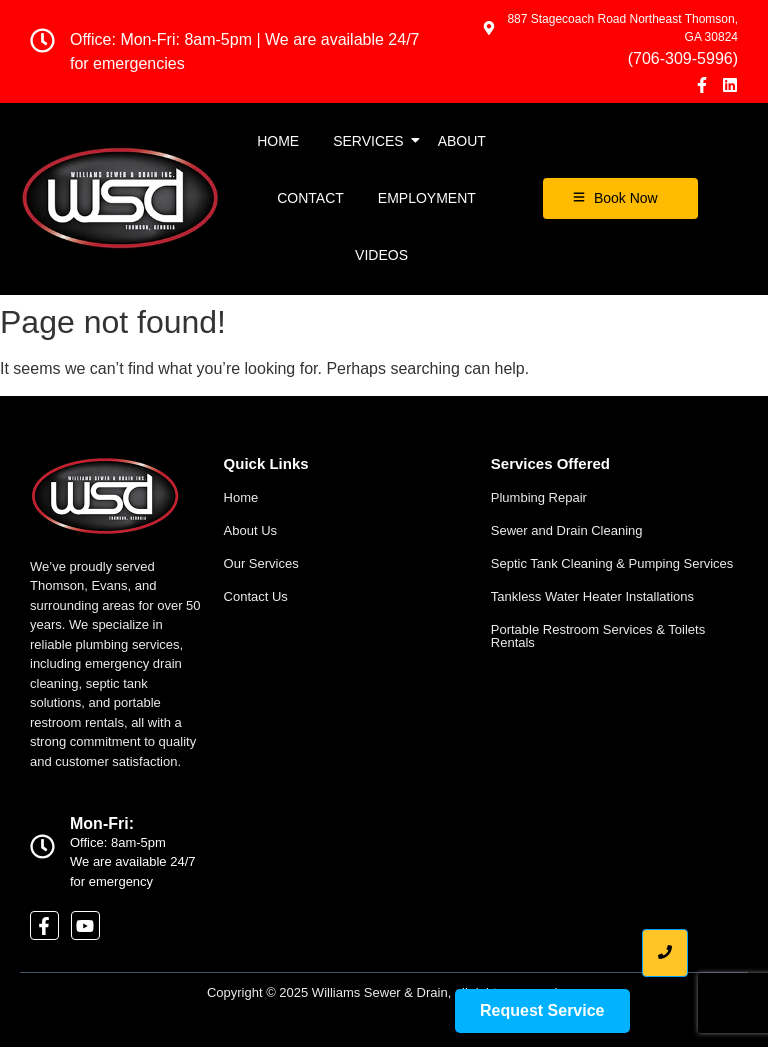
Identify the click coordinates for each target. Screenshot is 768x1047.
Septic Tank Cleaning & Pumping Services (612, 563)
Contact (310, 198)
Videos (381, 255)
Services (372, 141)
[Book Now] (620, 198)
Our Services (261, 563)
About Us (250, 530)
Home (278, 141)
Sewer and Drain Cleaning (567, 530)
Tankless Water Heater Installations (592, 596)
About (462, 141)
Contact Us (256, 596)
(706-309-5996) (683, 58)
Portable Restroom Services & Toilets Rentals (598, 636)
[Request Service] (542, 1011)
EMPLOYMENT (427, 198)
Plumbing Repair (539, 497)
